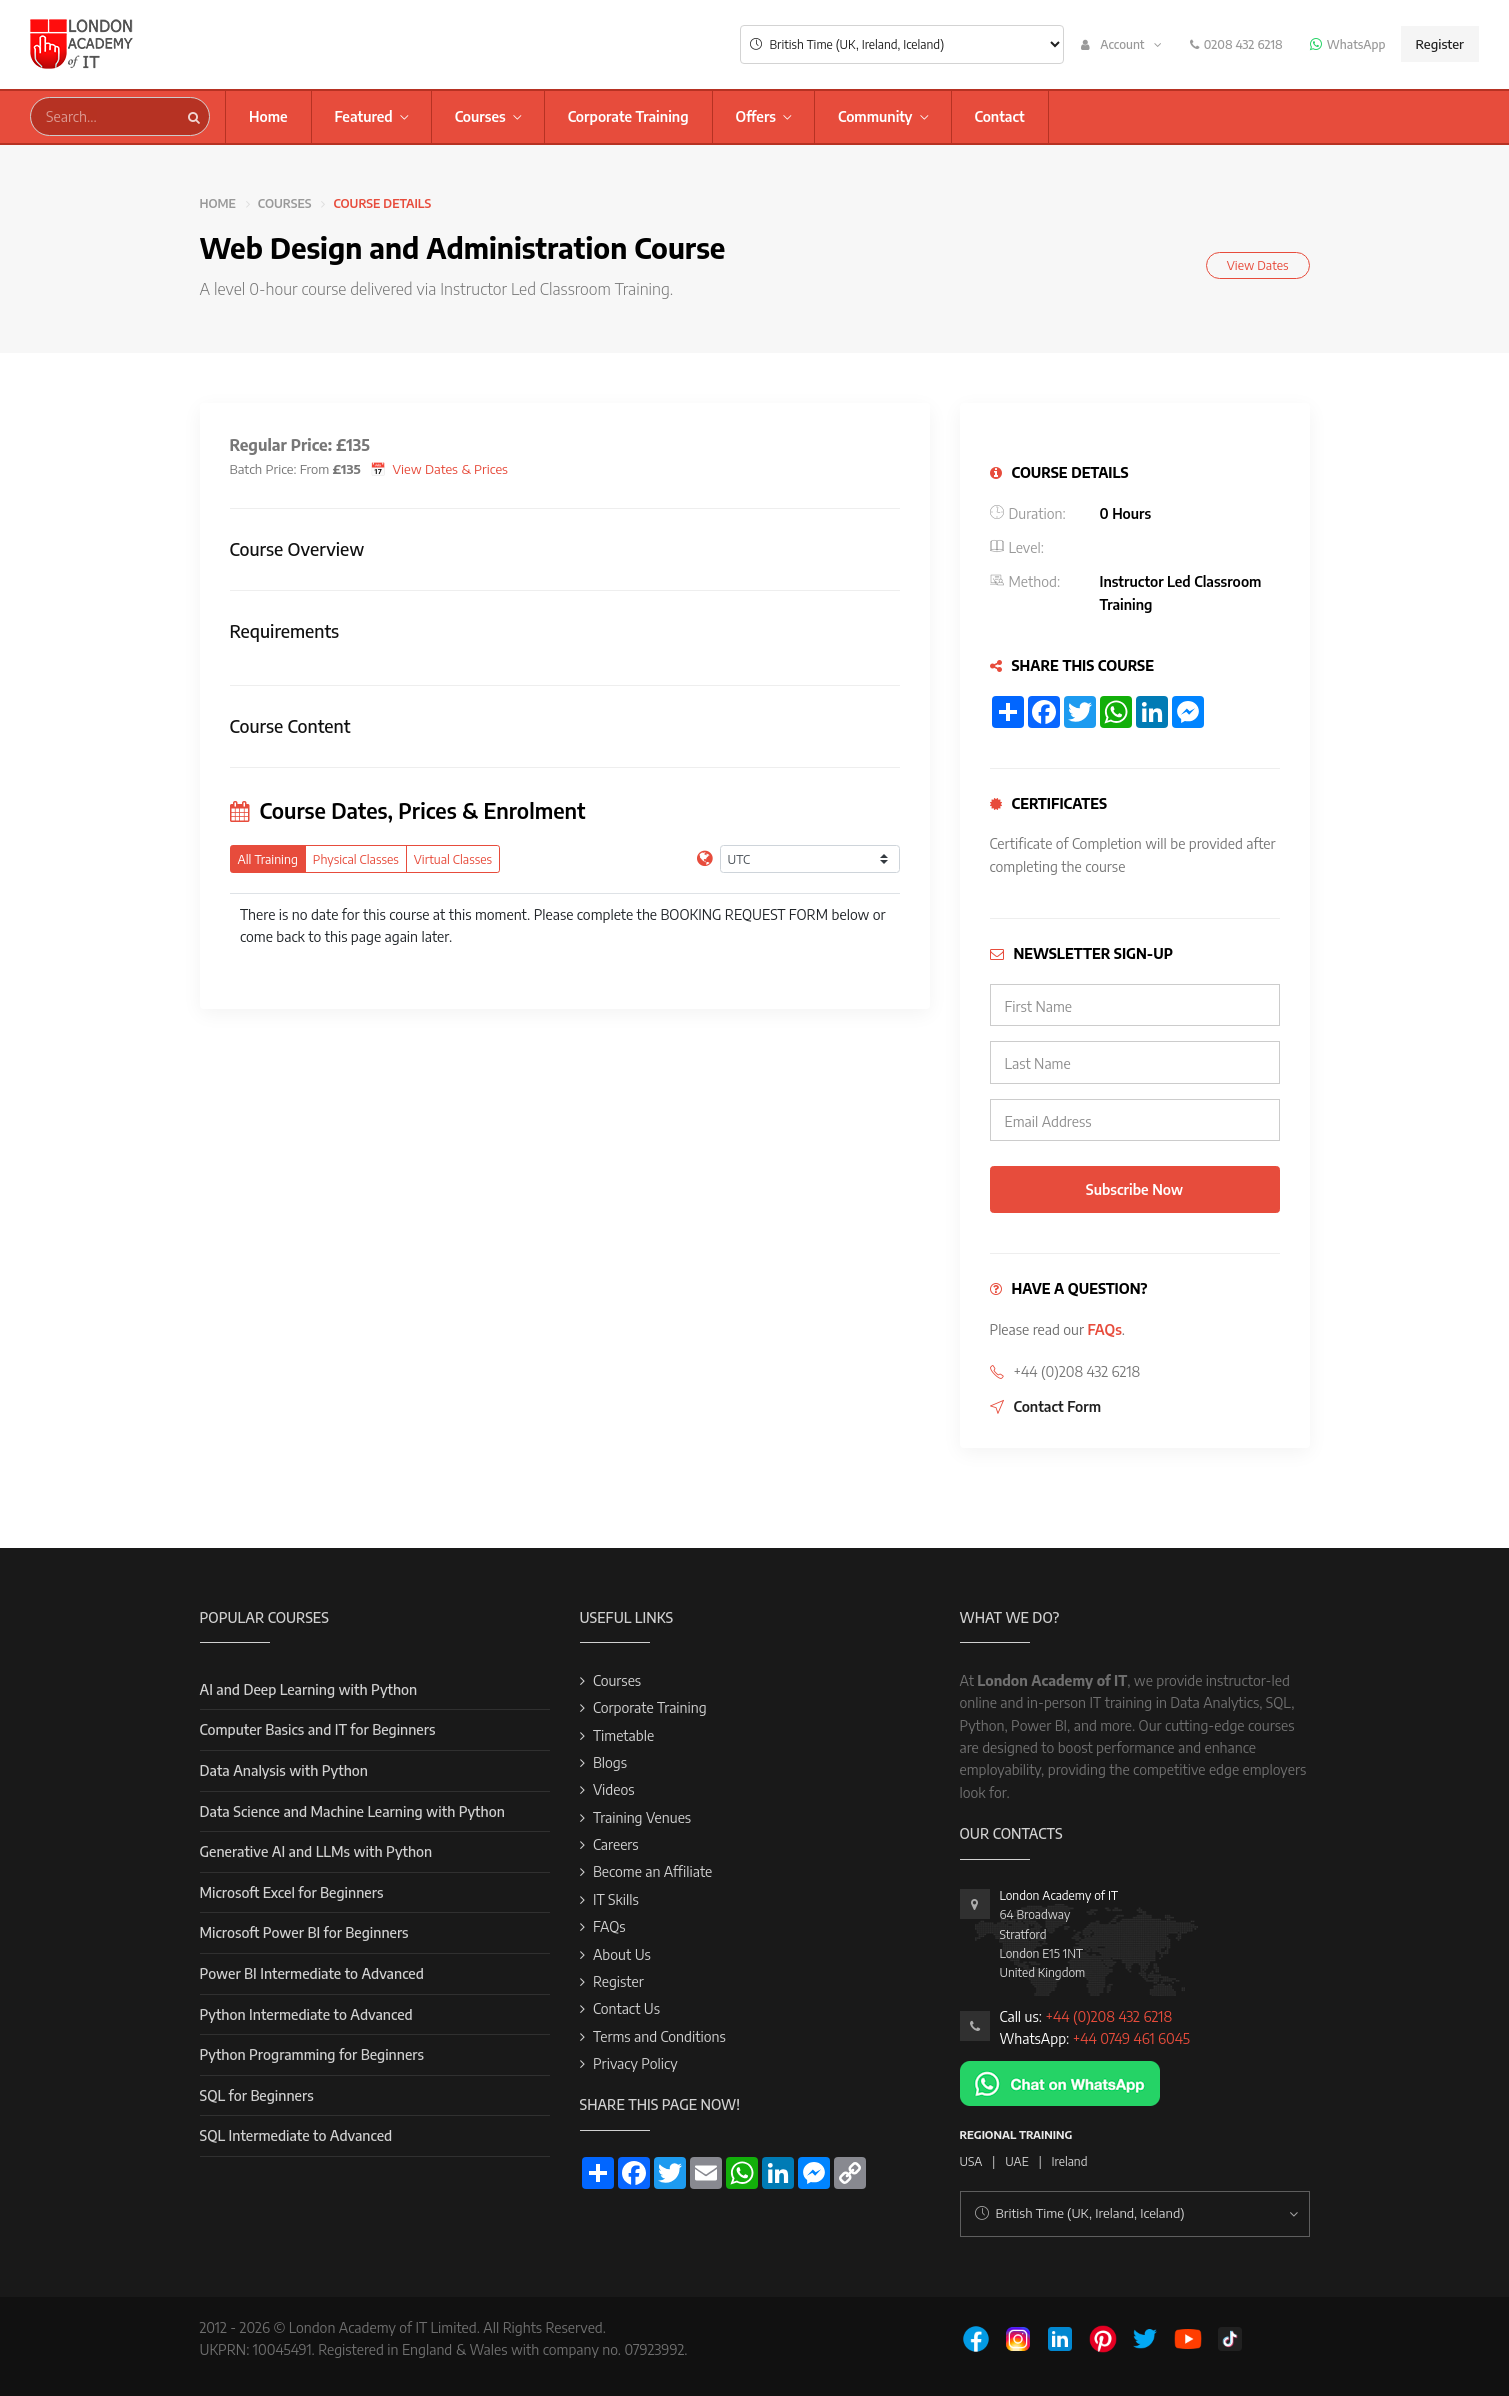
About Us (622, 1954)
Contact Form (1058, 1406)
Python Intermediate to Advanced (306, 2014)
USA (971, 2161)
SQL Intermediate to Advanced (296, 2135)
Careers (616, 1844)
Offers (756, 116)
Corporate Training (628, 116)
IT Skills (616, 1899)
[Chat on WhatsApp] (1060, 2081)
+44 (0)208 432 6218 (1108, 2016)
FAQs (1104, 1329)
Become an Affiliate (652, 1871)
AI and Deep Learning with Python (309, 1689)
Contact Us (626, 2008)
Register (1440, 44)
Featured (364, 116)
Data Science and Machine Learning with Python (352, 1811)
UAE (1016, 2161)
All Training (268, 859)
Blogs (610, 1762)
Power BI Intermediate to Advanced (312, 1973)
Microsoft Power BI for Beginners (304, 1932)
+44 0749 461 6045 (1131, 2038)
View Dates (1258, 265)
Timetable (623, 1735)
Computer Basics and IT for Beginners (318, 1729)
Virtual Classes (453, 859)
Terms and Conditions (659, 2036)
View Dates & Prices (450, 469)
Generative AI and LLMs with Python (316, 1851)
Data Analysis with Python (284, 1770)
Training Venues (642, 1817)
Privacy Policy (635, 2063)
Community (875, 116)
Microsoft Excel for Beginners (292, 1892)
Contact (1000, 116)
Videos (614, 1789)
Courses (480, 116)
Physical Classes (356, 859)
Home (268, 116)
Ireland (1070, 2161)
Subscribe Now (1134, 1189)
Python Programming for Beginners (312, 2054)
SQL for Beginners (257, 2095)
